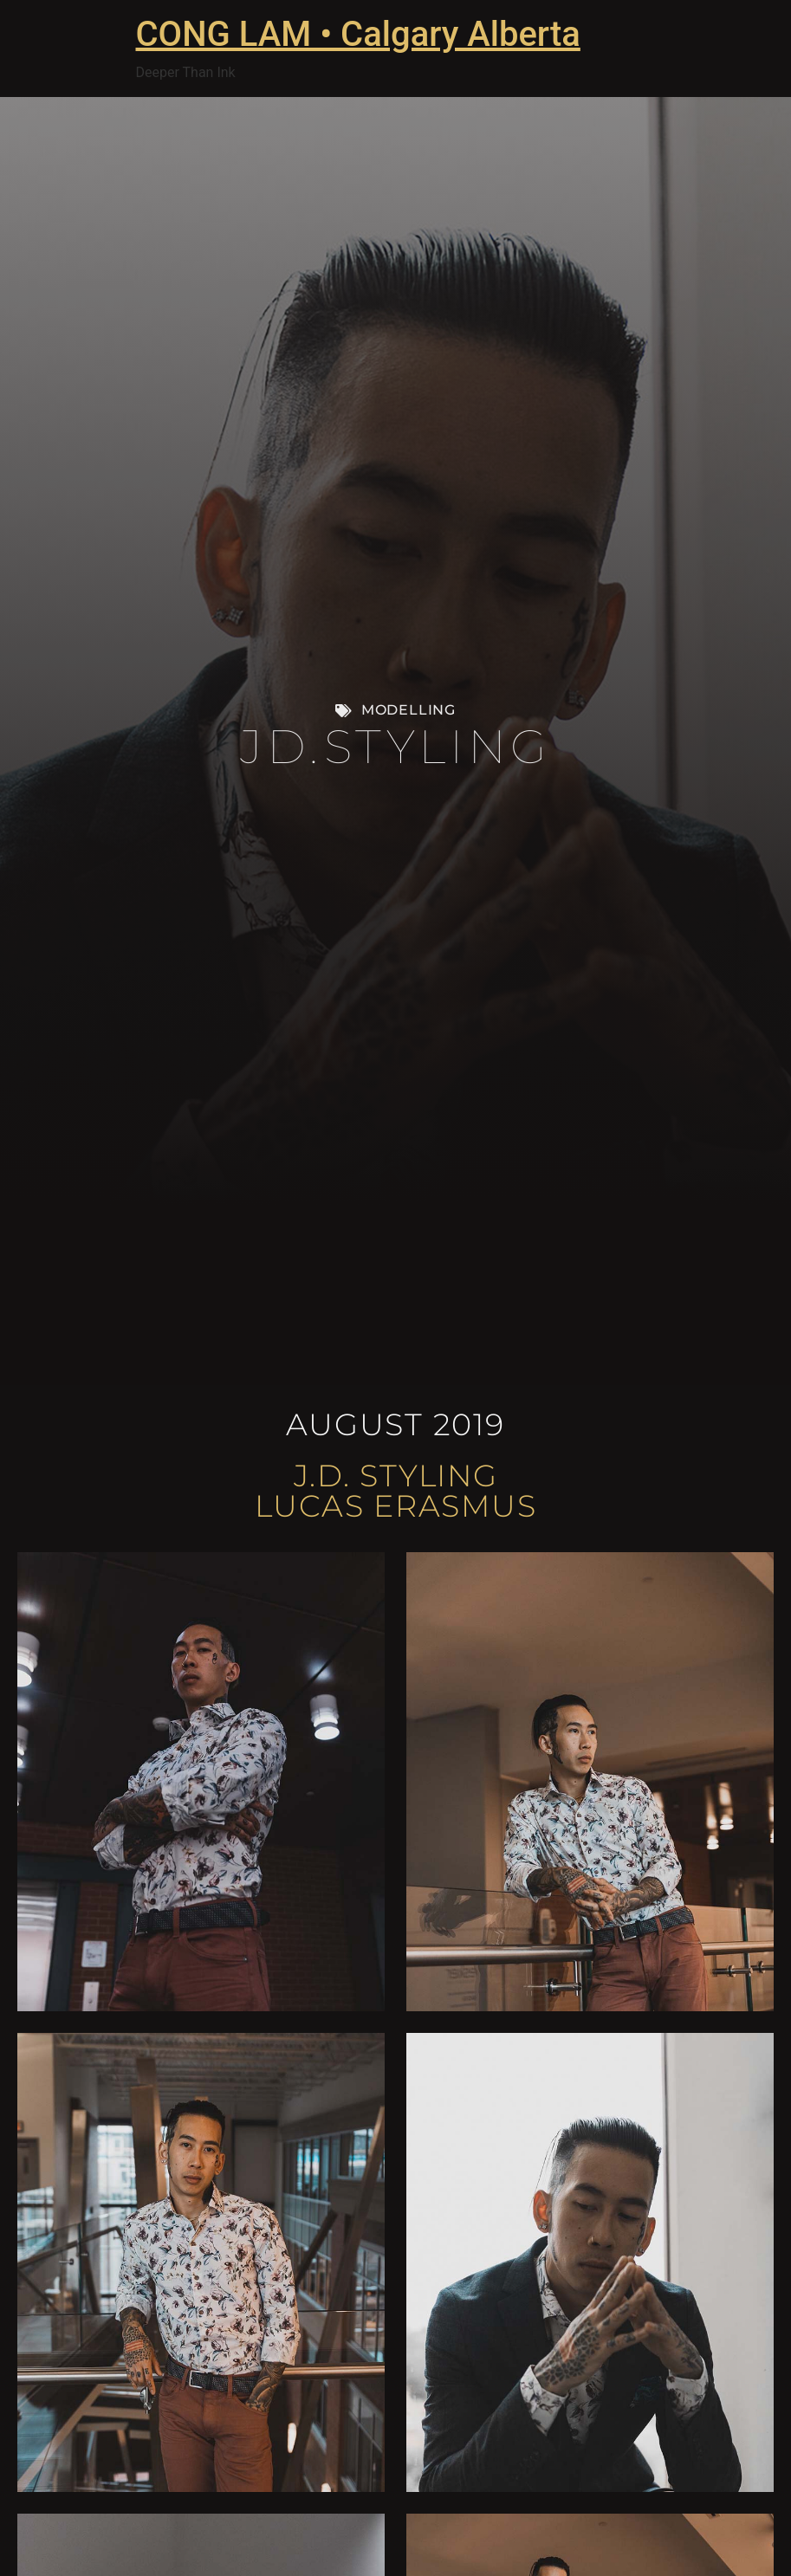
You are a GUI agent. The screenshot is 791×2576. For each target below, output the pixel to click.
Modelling (408, 710)
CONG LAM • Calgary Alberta (358, 34)
